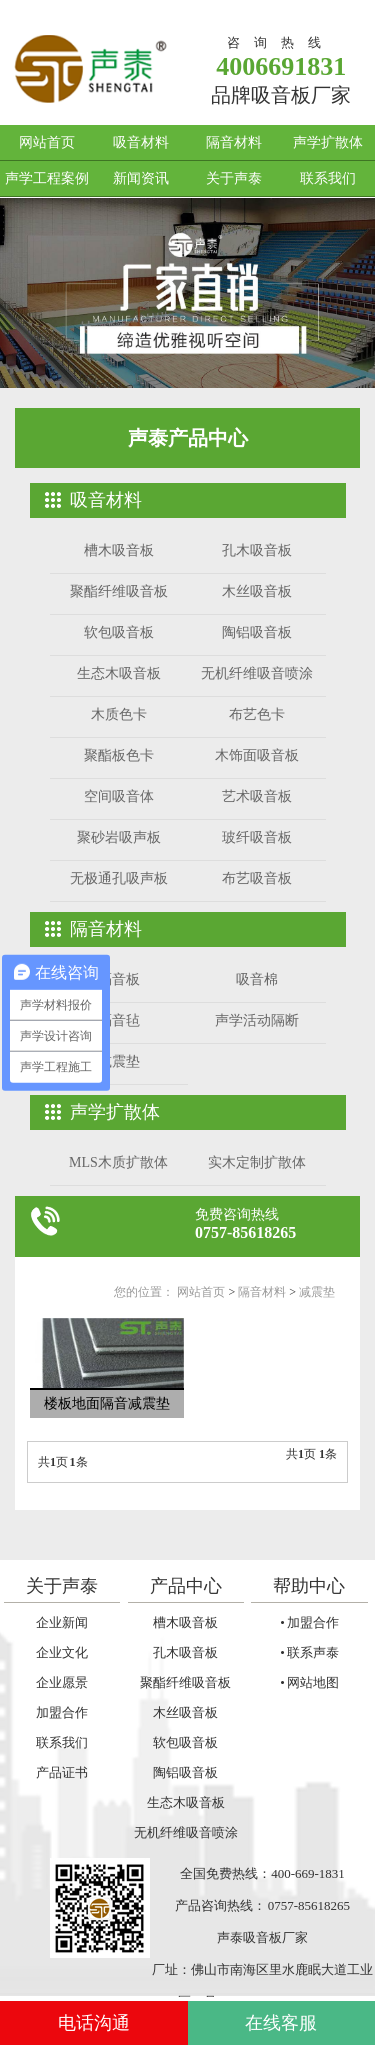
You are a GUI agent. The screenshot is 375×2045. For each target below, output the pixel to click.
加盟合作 (62, 1712)
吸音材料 (141, 142)
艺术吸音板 (257, 796)
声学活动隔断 (257, 1020)
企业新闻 (62, 1622)
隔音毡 (119, 1020)
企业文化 (62, 1652)
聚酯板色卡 (119, 755)
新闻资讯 (141, 178)
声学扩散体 (328, 142)
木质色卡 (119, 714)
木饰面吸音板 (257, 755)
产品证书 (62, 1772)
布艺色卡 (257, 714)
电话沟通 (94, 2023)
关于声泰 (234, 178)
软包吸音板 (119, 632)
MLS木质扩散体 (118, 1162)
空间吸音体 (119, 796)
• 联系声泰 (309, 1652)
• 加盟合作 (309, 1622)
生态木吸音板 (119, 673)
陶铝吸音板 (257, 632)
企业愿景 (62, 1682)
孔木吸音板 (257, 550)
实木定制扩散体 (257, 1162)
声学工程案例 (47, 178)
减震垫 (119, 1061)
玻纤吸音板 (257, 837)
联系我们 (328, 178)
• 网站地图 (309, 1682)
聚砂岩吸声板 (119, 837)
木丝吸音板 (257, 591)
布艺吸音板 (257, 878)
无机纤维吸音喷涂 (257, 673)
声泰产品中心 (188, 438)
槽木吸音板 (119, 550)
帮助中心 (309, 1586)
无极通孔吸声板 (119, 878)
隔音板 (119, 979)
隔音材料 (234, 142)
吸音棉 (257, 979)
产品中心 (186, 1586)
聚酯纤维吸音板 (119, 591)
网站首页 (47, 142)
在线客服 (281, 2023)
